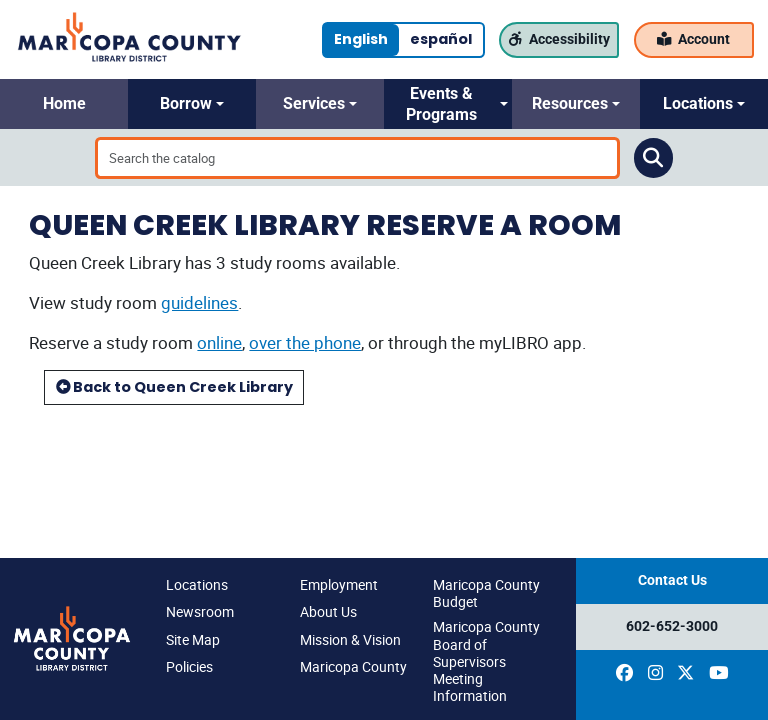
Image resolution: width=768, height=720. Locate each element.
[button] (64, 104)
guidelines (199, 302)
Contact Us (672, 580)
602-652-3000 (672, 626)
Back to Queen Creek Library (174, 387)
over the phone (305, 342)
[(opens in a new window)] (624, 673)
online (219, 342)
